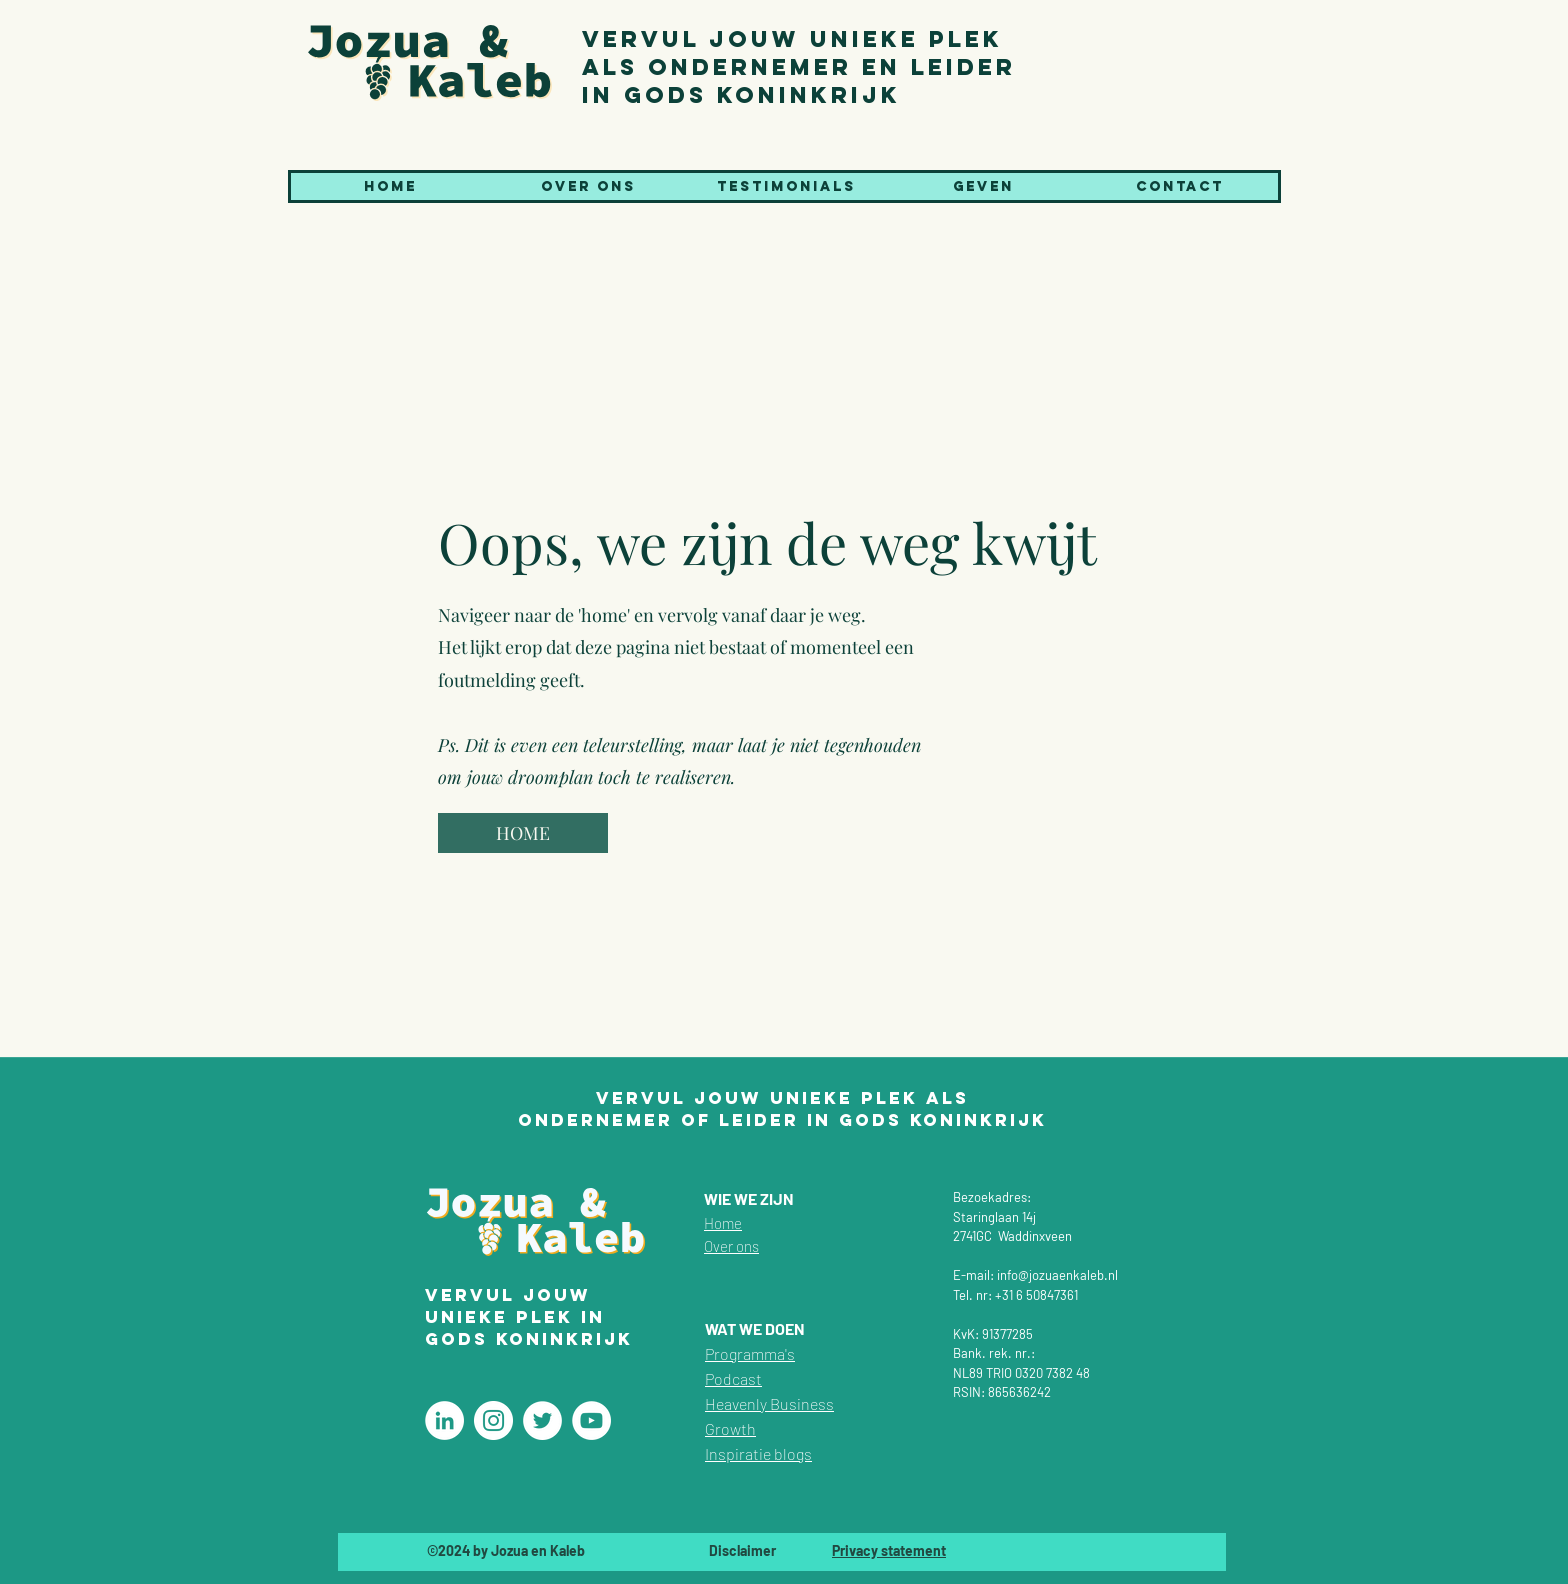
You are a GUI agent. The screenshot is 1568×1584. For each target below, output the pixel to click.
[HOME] (523, 833)
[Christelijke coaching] (444, 1420)
